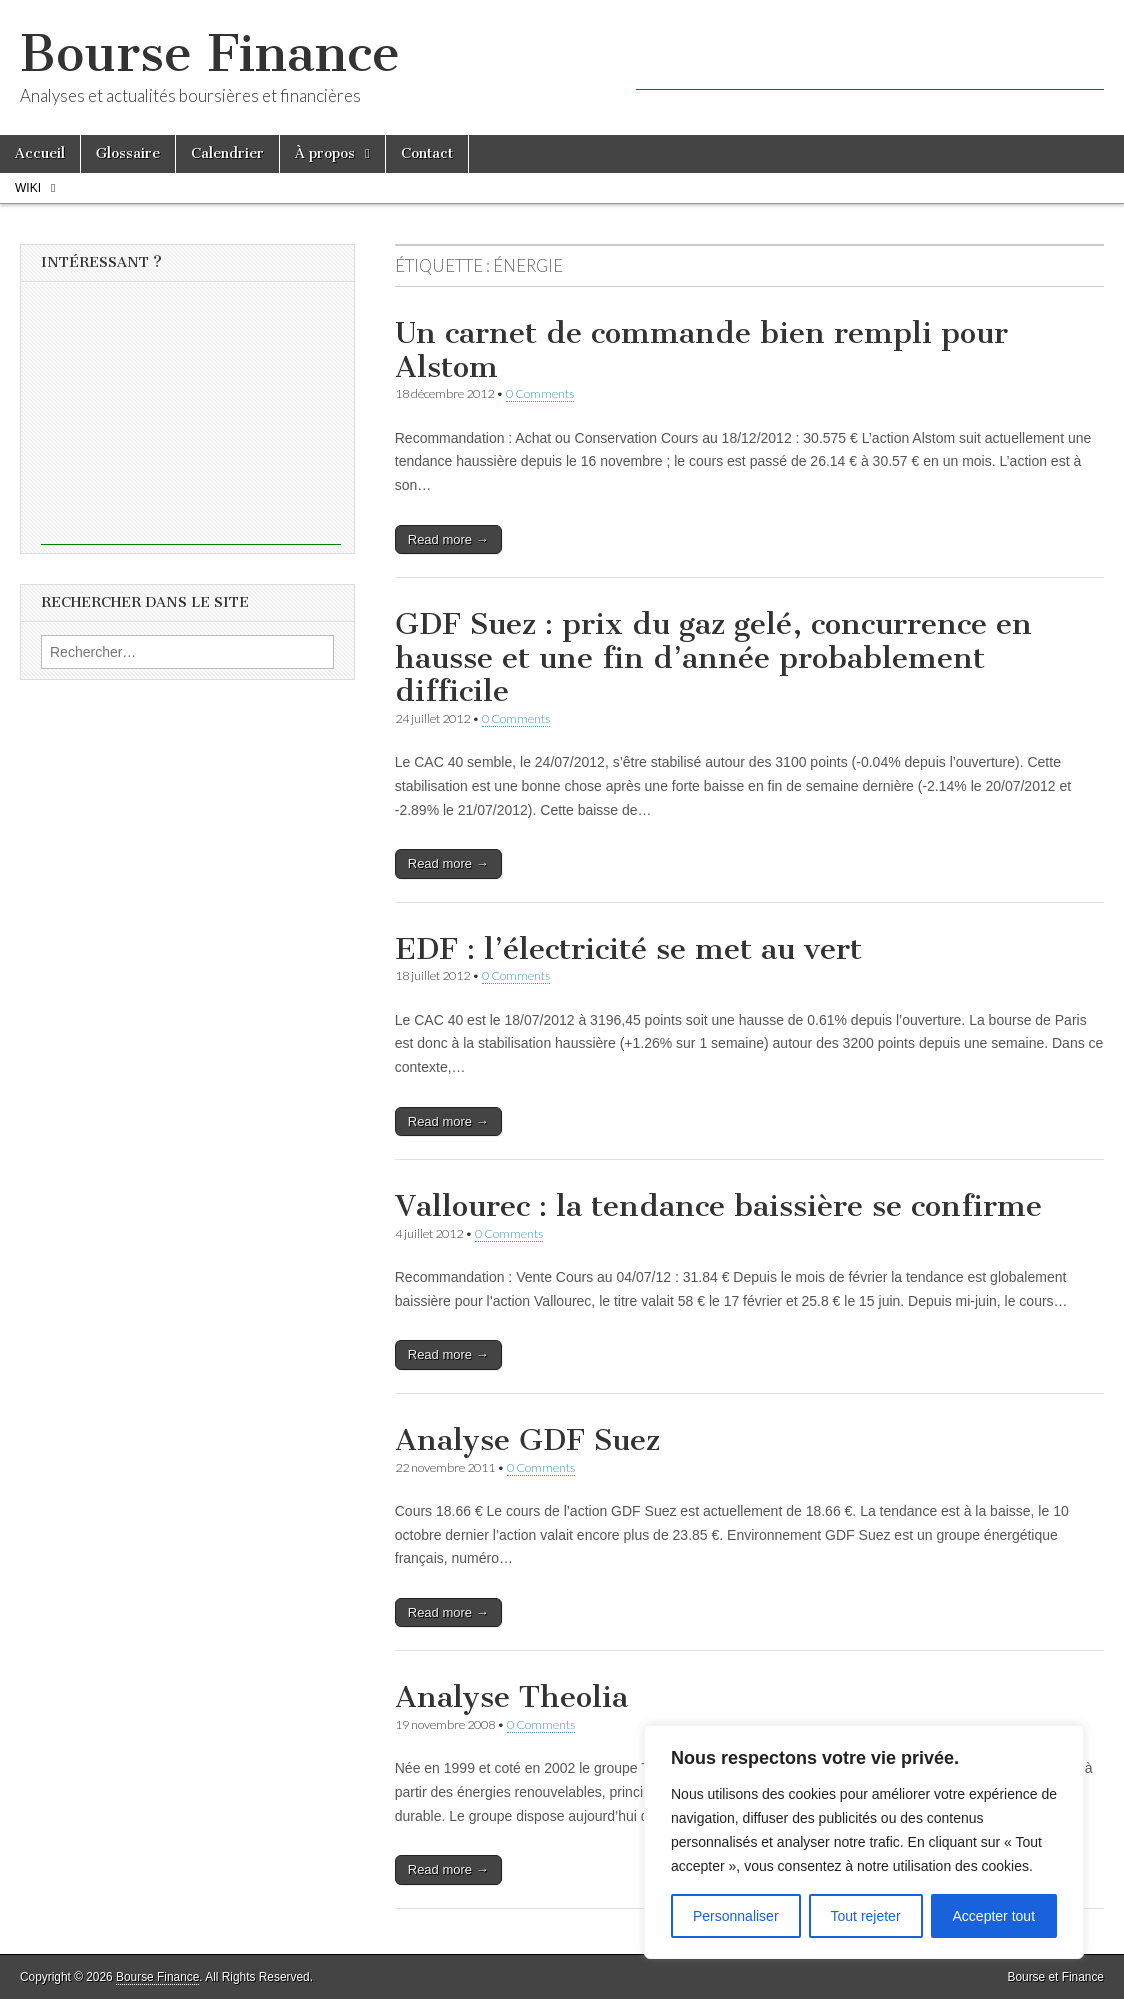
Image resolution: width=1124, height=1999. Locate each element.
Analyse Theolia (511, 1697)
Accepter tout (994, 1916)
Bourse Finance (210, 53)
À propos (325, 153)
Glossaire (128, 153)
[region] (864, 1842)
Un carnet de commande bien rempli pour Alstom (701, 350)
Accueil (40, 153)
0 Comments (540, 393)
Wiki (28, 188)
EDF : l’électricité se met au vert (628, 949)
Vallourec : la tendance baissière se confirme (718, 1206)
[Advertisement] (870, 60)
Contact (427, 153)
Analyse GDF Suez (527, 1440)
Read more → (448, 539)
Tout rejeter (866, 1916)
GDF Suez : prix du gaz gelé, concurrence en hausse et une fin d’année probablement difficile (713, 657)
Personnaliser (736, 1916)
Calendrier (227, 153)
